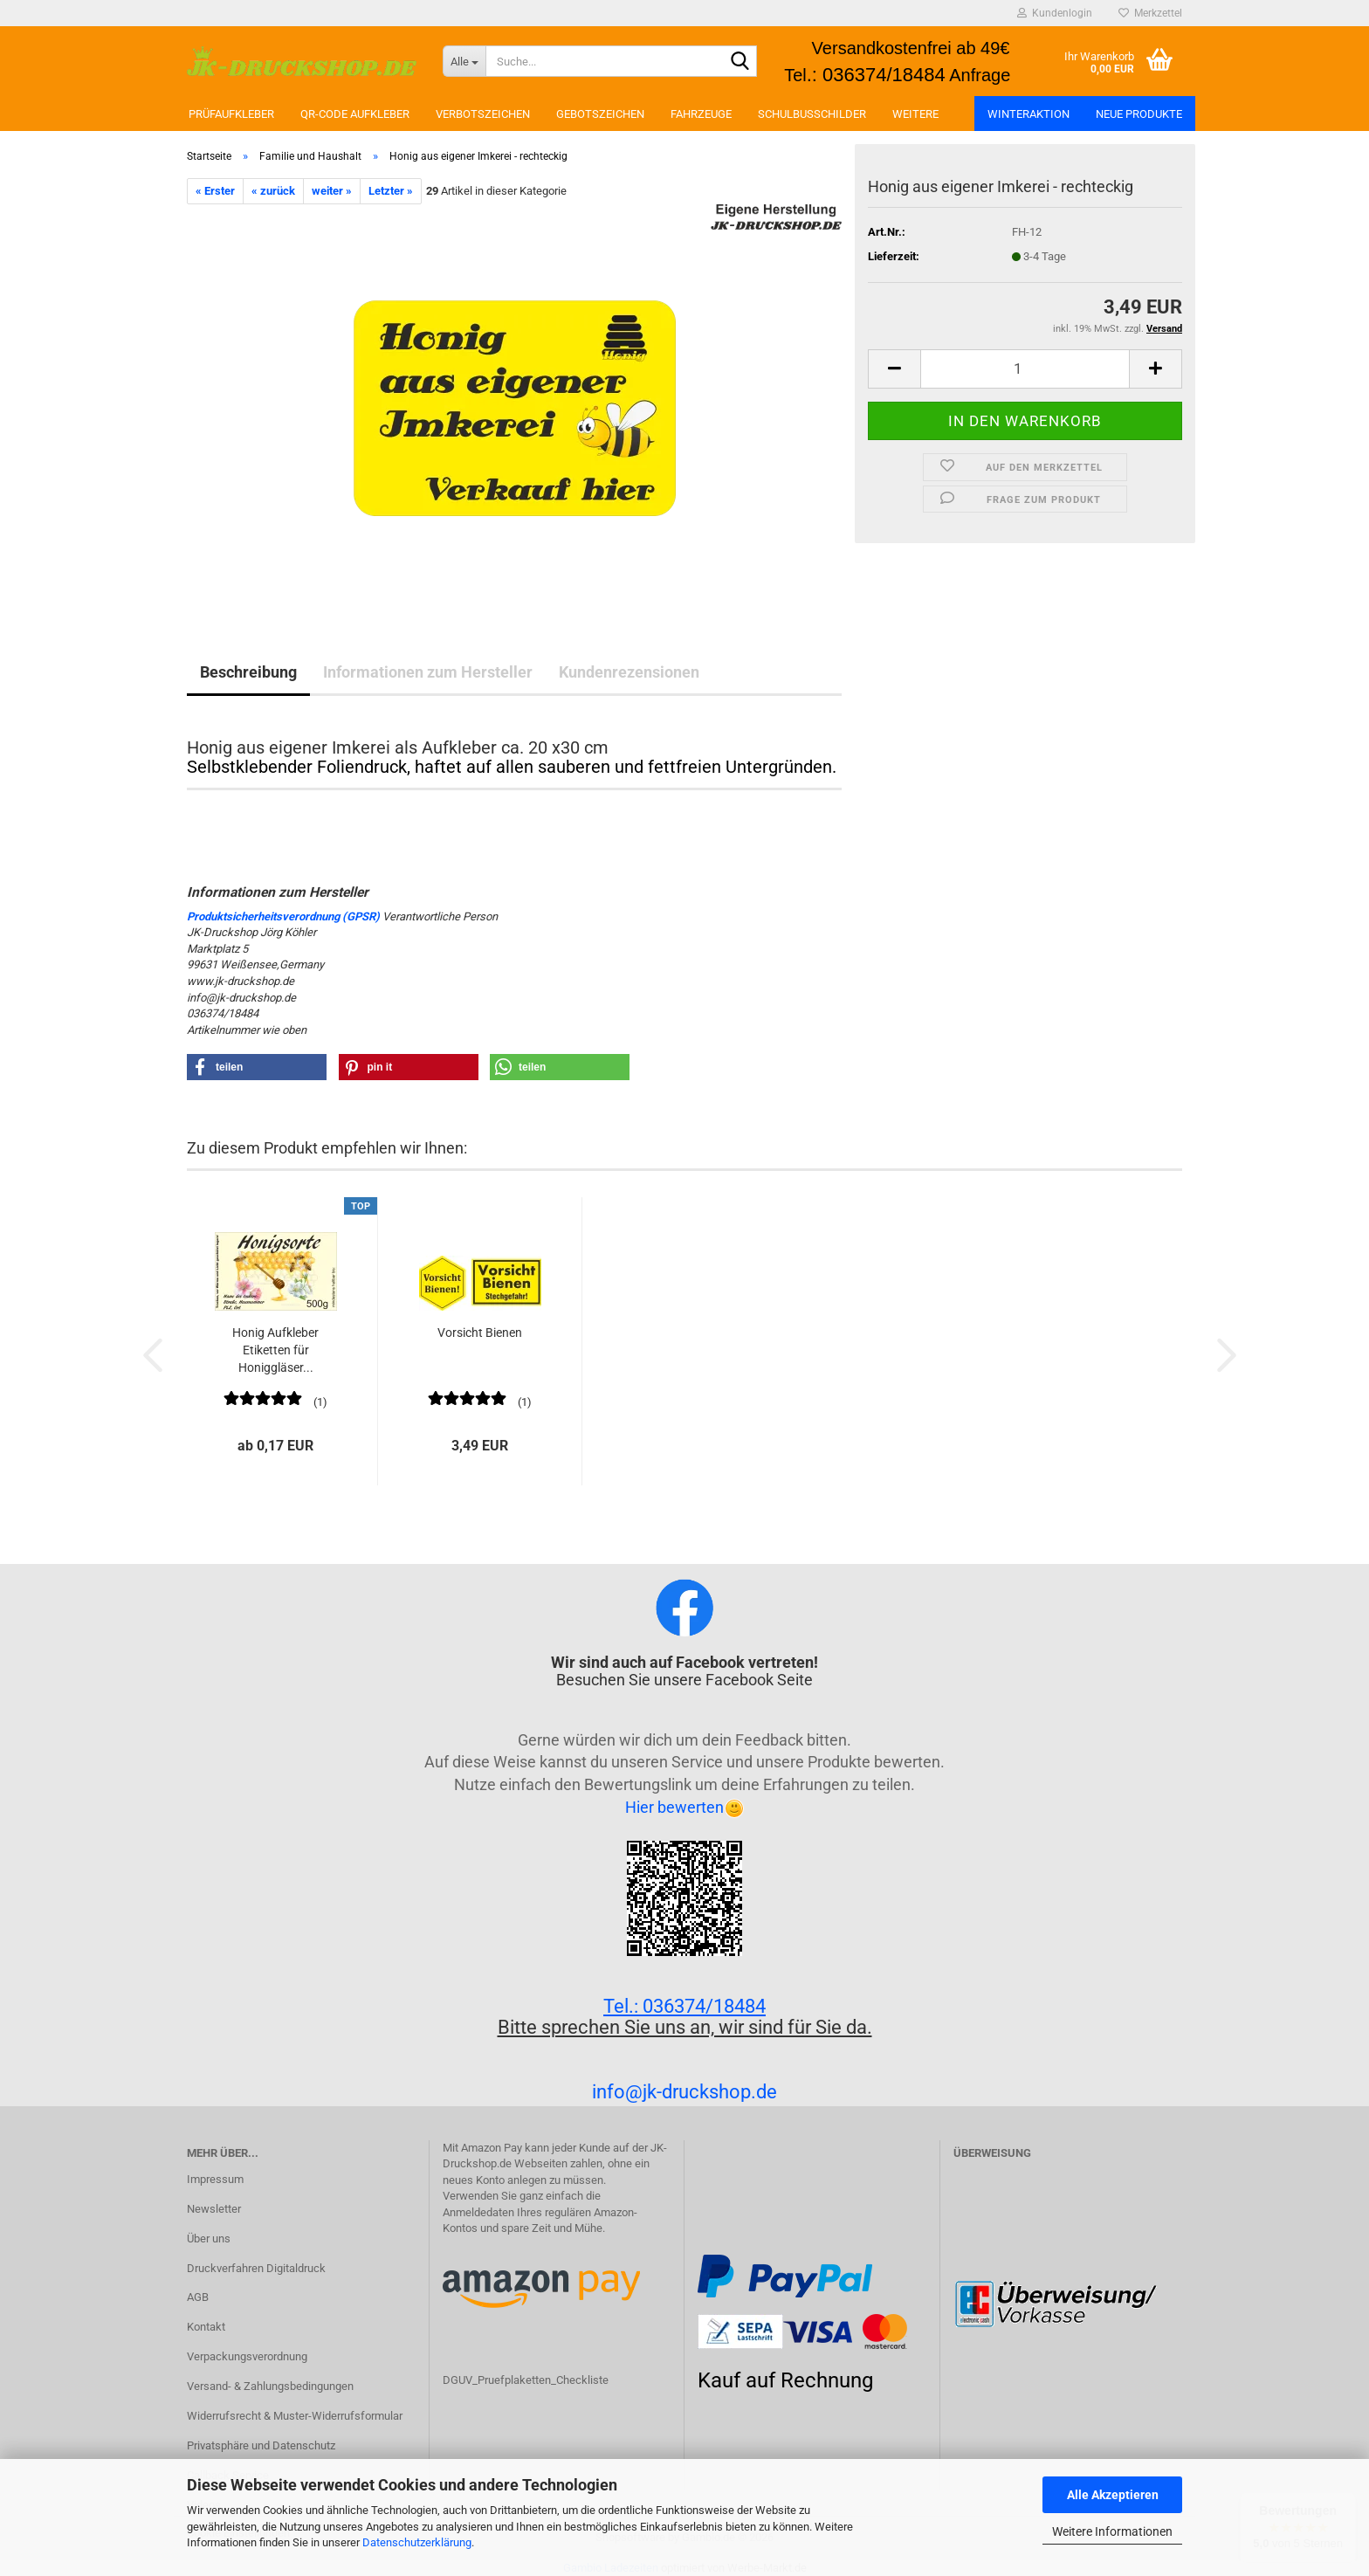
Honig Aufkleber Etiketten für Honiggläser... (275, 1350)
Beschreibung (248, 672)
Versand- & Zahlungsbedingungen (270, 2386)
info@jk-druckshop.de (684, 2092)
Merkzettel (1150, 13)
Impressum (215, 2179)
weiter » (332, 190)
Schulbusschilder (812, 114)
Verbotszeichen (483, 114)
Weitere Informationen (1112, 2531)
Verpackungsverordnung (247, 2356)
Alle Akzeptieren (1113, 2495)
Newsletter (214, 2208)
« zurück (273, 190)
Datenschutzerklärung (416, 2542)
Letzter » (390, 190)
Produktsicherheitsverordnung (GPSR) (283, 916)
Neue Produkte (1139, 114)
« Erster (215, 190)
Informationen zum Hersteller (428, 672)
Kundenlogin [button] (1054, 13)
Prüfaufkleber (231, 114)
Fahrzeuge (701, 114)
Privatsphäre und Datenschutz (261, 2445)
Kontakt (206, 2326)
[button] (894, 369)
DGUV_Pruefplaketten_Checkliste (526, 2380)
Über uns (208, 2238)
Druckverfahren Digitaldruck (256, 2268)
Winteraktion (1028, 114)
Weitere (915, 114)
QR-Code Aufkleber (354, 114)
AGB (198, 2297)
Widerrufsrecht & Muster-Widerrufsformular (294, 2415)
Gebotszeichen (600, 114)
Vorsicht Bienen (479, 1333)
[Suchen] (740, 62)
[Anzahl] (1025, 369)
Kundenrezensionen (629, 672)
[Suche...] (464, 61)
